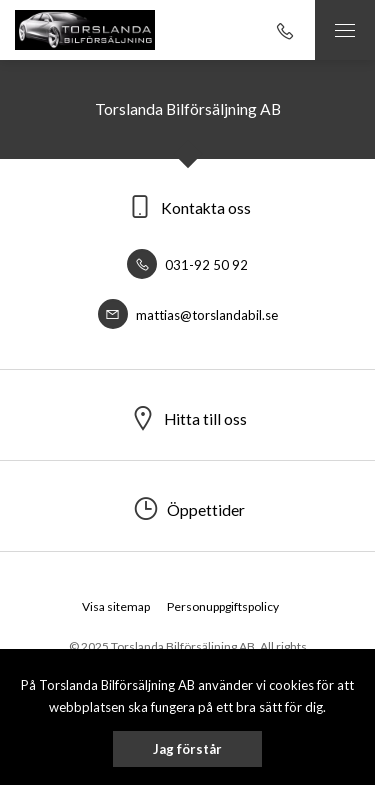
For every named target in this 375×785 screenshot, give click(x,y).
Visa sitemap (116, 606)
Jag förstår (187, 749)
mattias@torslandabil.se (188, 315)
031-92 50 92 (187, 265)
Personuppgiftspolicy (223, 606)
